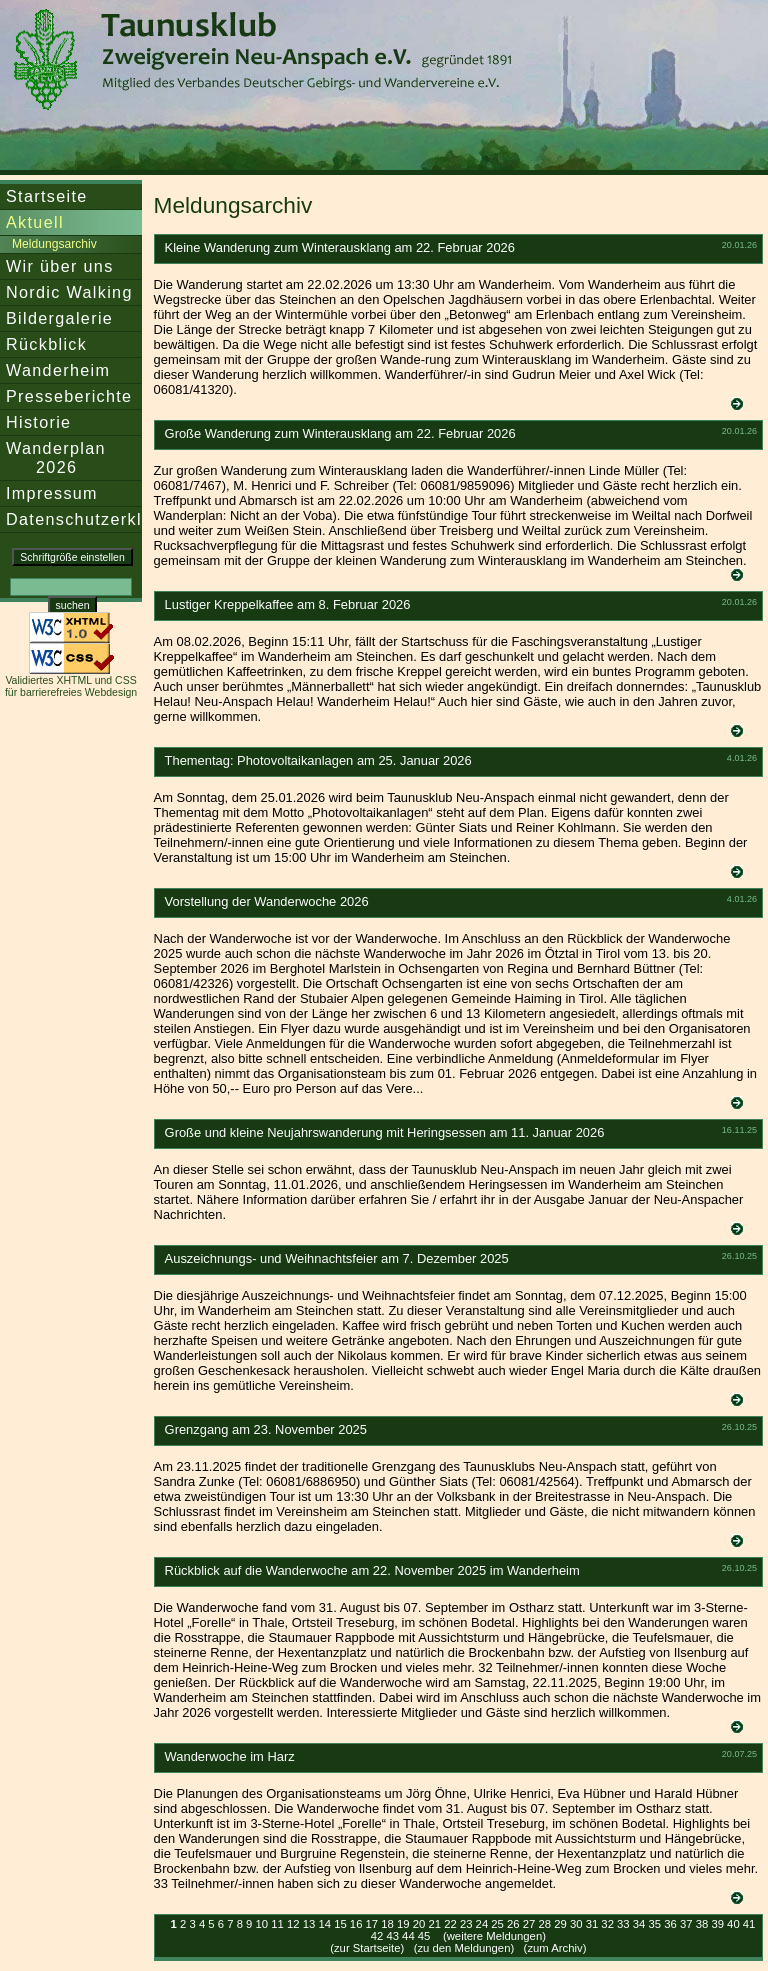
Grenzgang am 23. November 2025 (266, 1429)
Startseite (47, 196)
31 (592, 1924)
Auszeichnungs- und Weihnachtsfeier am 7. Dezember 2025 (337, 1258)
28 (544, 1924)
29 (560, 1924)
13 (309, 1924)
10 (262, 1924)
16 (356, 1924)
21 (434, 1924)
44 (408, 1936)
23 (466, 1924)
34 (639, 1924)
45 (424, 1936)
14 (324, 1924)
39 (717, 1924)
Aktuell (35, 222)
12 (293, 1924)
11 (277, 1924)
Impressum (52, 493)
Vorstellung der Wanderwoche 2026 (267, 901)
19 (403, 1924)
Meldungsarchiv (54, 244)
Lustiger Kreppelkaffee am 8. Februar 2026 (288, 604)
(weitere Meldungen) (494, 1936)
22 (450, 1924)
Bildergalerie (59, 318)
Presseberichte (69, 396)
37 (686, 1924)
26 (513, 1924)
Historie (38, 422)
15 (340, 1924)
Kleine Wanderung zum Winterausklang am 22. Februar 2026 (340, 247)
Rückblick (46, 344)
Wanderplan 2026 (56, 457)
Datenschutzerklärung (98, 519)
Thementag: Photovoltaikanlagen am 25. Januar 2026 (318, 760)
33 (623, 1924)
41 (749, 1924)
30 (576, 1924)
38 (702, 1924)
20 (419, 1924)
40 (733, 1924)
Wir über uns (60, 266)
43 (392, 1936)
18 (387, 1924)
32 (607, 1924)
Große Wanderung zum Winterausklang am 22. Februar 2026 (340, 433)
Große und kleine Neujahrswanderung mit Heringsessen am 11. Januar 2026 (385, 1132)
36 (670, 1924)
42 (377, 1936)
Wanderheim (58, 370)
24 (482, 1924)
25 (497, 1924)
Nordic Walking (69, 292)
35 (655, 1924)
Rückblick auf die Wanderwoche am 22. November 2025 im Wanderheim (372, 1570)
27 (529, 1924)
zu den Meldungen (463, 1948)
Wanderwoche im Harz (230, 1756)
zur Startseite (367, 1948)
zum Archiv (554, 1948)
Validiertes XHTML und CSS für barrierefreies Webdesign (71, 686)
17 (372, 1924)
